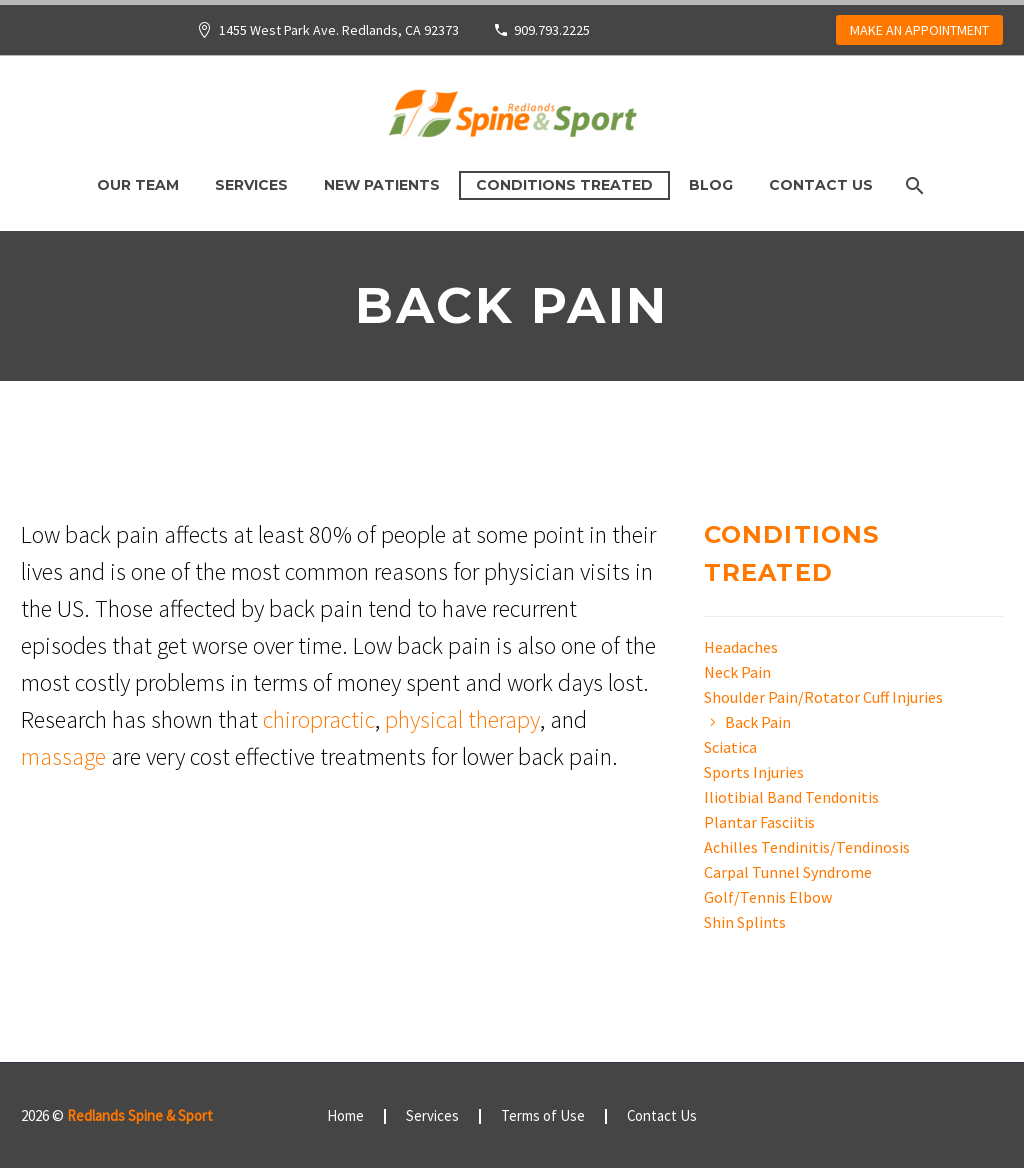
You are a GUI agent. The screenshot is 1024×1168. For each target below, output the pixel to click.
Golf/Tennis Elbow (768, 897)
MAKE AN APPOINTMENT (919, 30)
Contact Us (821, 185)
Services (251, 185)
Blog (711, 185)
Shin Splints (745, 922)
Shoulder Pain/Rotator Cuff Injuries (823, 697)
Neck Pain (737, 672)
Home (345, 1116)
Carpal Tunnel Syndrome (788, 872)
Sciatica (730, 747)
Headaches (741, 647)
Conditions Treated (564, 185)
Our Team (138, 185)
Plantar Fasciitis (759, 822)
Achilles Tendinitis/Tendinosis (807, 847)
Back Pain (758, 722)
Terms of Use (543, 1116)
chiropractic (319, 719)
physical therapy (462, 719)
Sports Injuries (754, 772)
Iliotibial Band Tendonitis (791, 797)
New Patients (382, 185)
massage (63, 756)
